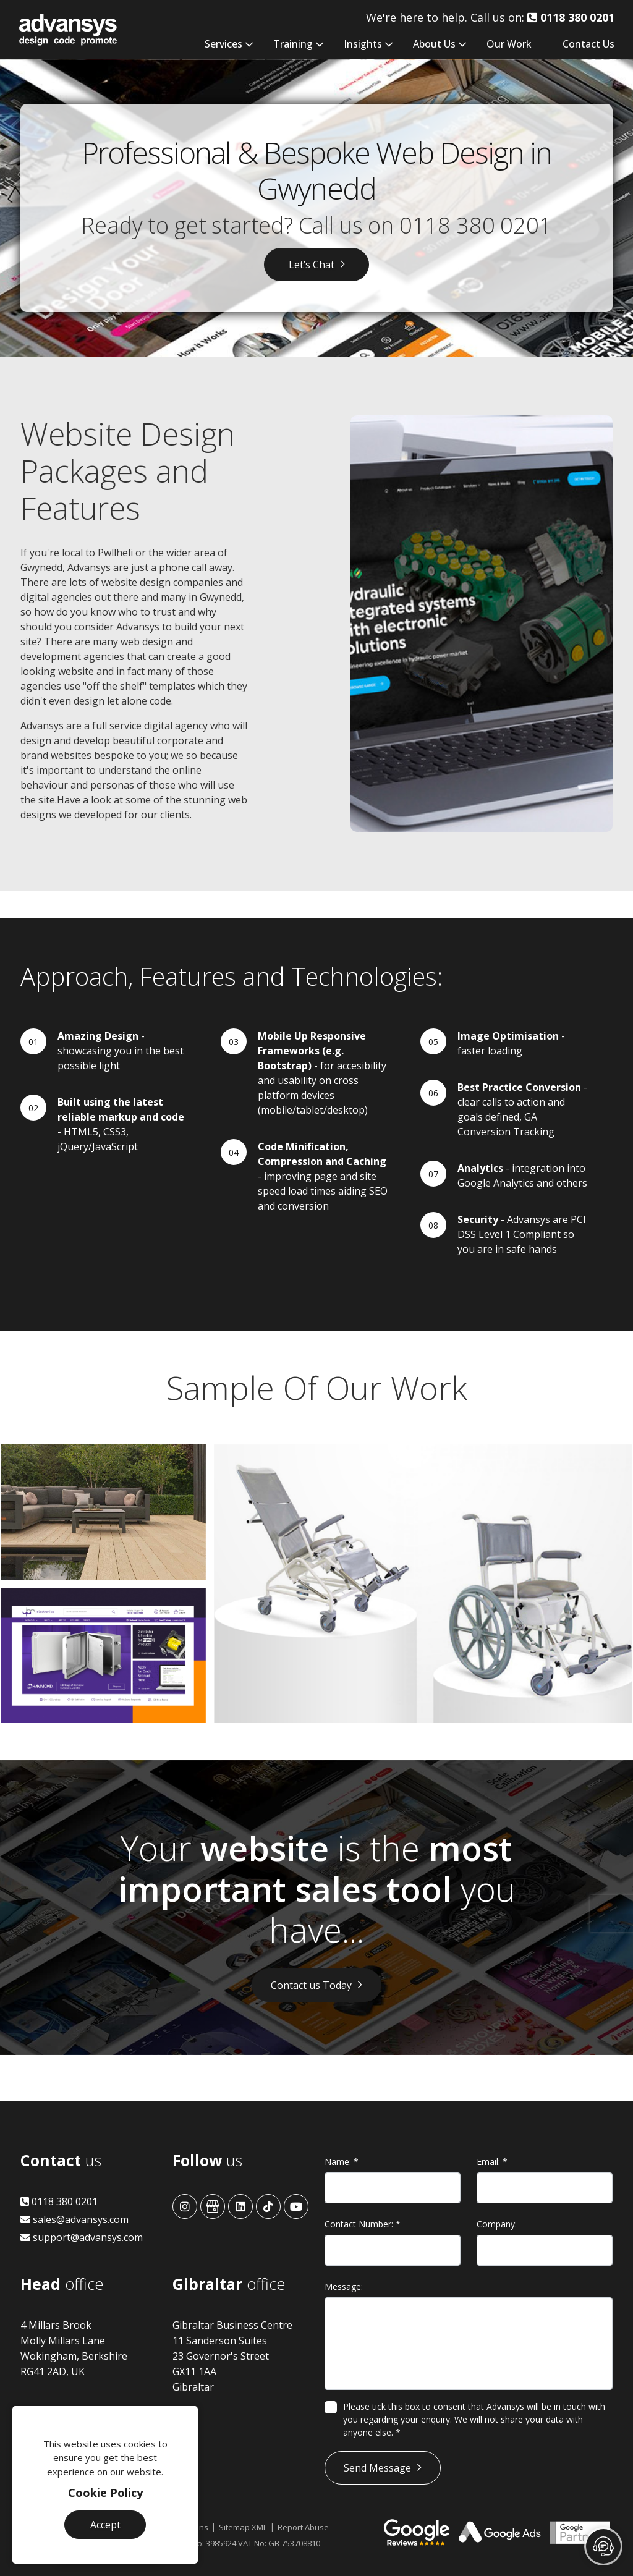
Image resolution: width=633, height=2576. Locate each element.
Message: (344, 2286)
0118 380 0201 (475, 225)
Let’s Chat (311, 264)
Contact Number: (363, 2224)
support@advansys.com (81, 2237)
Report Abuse (303, 2527)
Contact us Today (311, 1985)
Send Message (377, 2468)
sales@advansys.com (74, 2219)
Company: (497, 2224)
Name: (342, 2161)
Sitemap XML (243, 2527)
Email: (492, 2161)
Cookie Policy (105, 2492)
